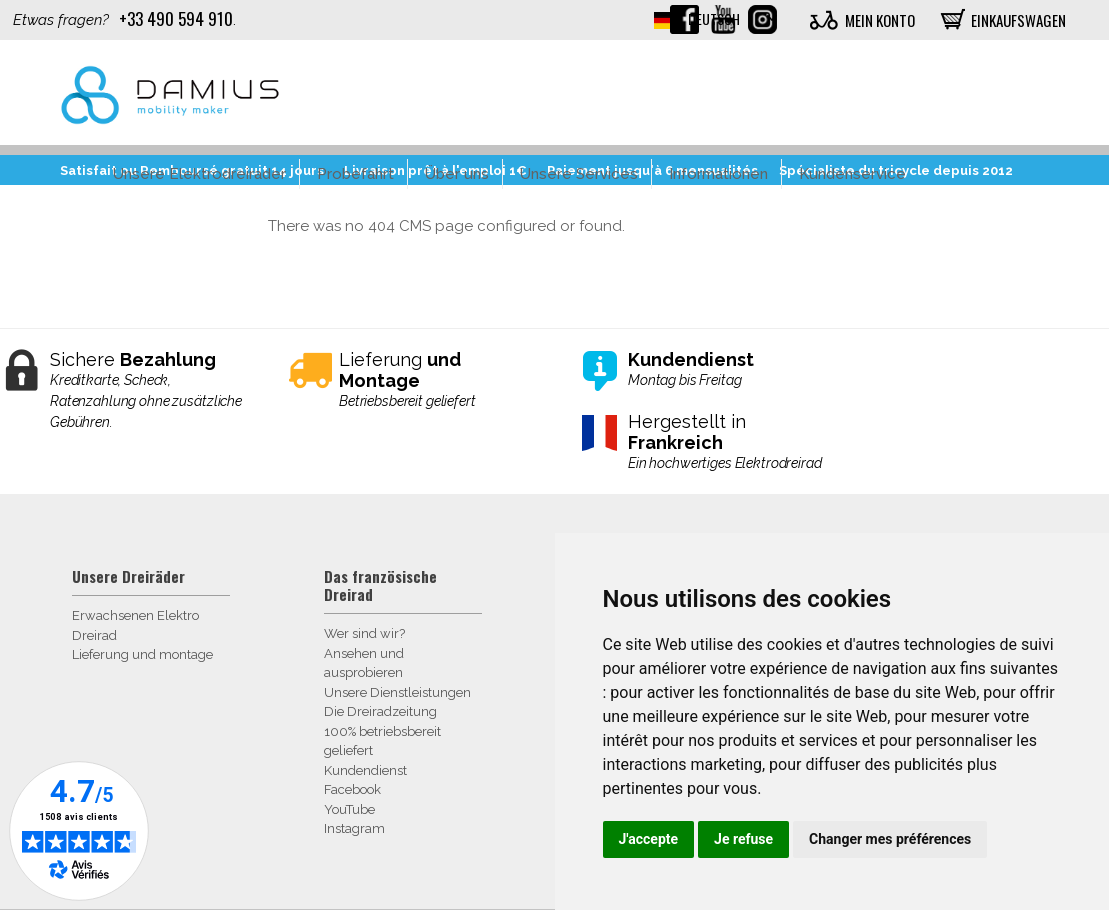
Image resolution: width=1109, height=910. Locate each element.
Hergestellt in (725, 442)
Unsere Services (579, 174)
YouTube (349, 809)
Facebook (352, 789)
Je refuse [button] (743, 839)
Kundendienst (365, 770)
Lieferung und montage (142, 654)
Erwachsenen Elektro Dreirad (135, 625)
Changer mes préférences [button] (890, 839)
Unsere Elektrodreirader (199, 174)
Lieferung (436, 380)
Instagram (354, 828)
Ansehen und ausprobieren (364, 663)
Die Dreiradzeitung (380, 711)
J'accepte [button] (649, 839)
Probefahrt (355, 174)
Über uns (457, 174)
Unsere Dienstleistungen (397, 692)
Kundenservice (852, 174)
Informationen (718, 174)
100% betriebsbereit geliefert (382, 741)
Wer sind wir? (364, 633)
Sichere (147, 391)
